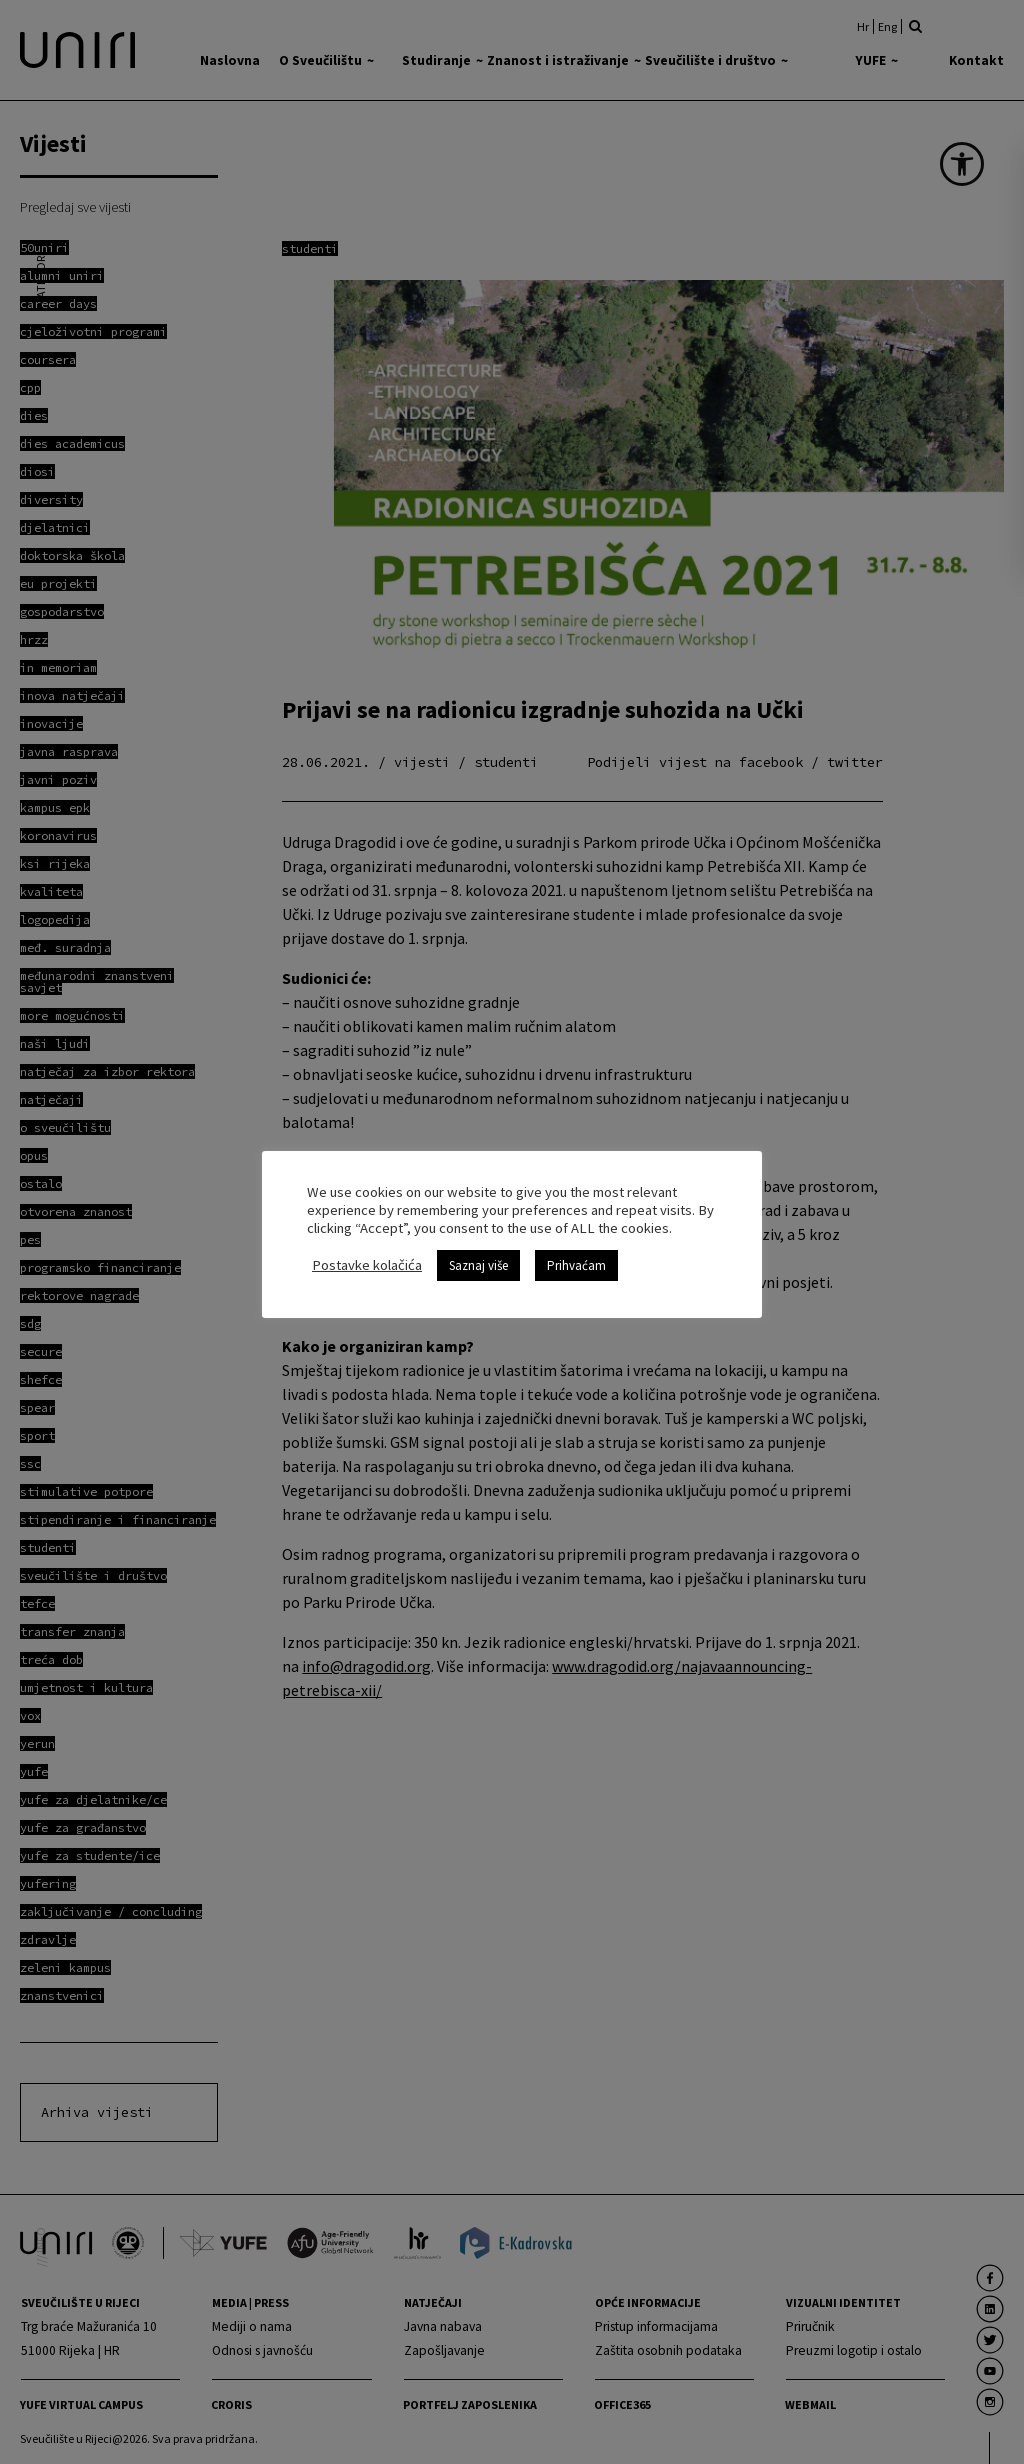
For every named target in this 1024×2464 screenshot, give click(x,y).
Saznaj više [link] (478, 1256)
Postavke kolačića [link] (367, 1256)
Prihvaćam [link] (576, 1256)
